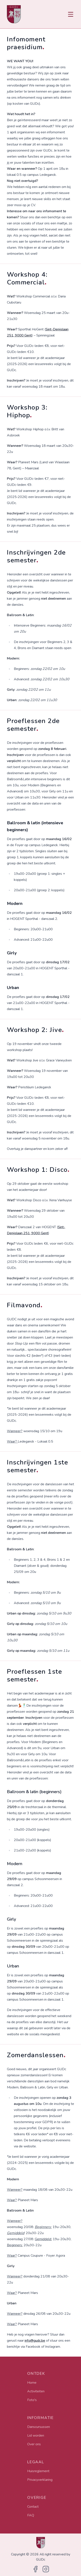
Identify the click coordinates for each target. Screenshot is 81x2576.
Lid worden (35, 2435)
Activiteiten (35, 2391)
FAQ (30, 2515)
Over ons (34, 2444)
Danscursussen (38, 2426)
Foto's (32, 2400)
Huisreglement (38, 2471)
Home (32, 2382)
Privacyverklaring (39, 2479)
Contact (33, 2506)
